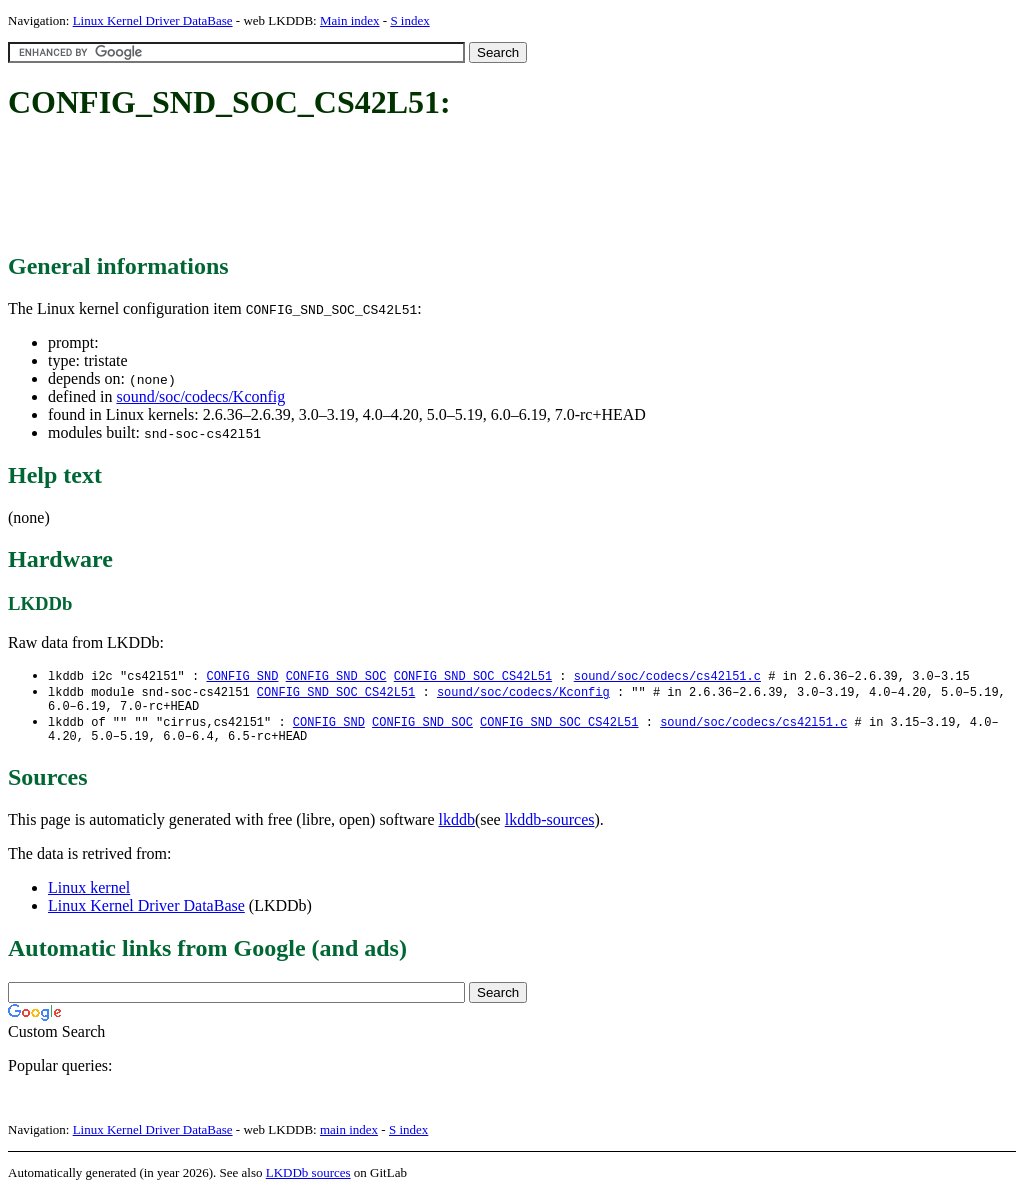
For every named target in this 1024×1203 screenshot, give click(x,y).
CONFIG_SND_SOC (336, 676)
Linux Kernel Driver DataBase (153, 20)
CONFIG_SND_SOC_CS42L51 (473, 676)
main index (349, 1138)
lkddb (457, 828)
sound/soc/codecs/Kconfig (200, 396)
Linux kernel (89, 896)
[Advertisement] (372, 188)
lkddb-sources (550, 828)
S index (409, 20)
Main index (350, 20)
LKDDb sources (308, 1181)
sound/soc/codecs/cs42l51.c (667, 676)
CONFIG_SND (242, 676)
